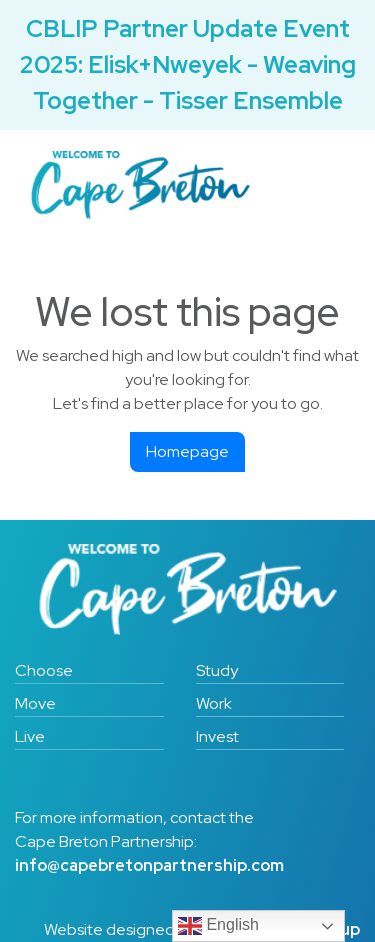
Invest (217, 736)
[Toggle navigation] (316, 185)
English (218, 926)
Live (30, 736)
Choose (44, 670)
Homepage (187, 451)
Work (214, 703)
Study (217, 670)
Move (35, 703)
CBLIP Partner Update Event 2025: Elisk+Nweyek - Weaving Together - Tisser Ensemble (188, 64)
